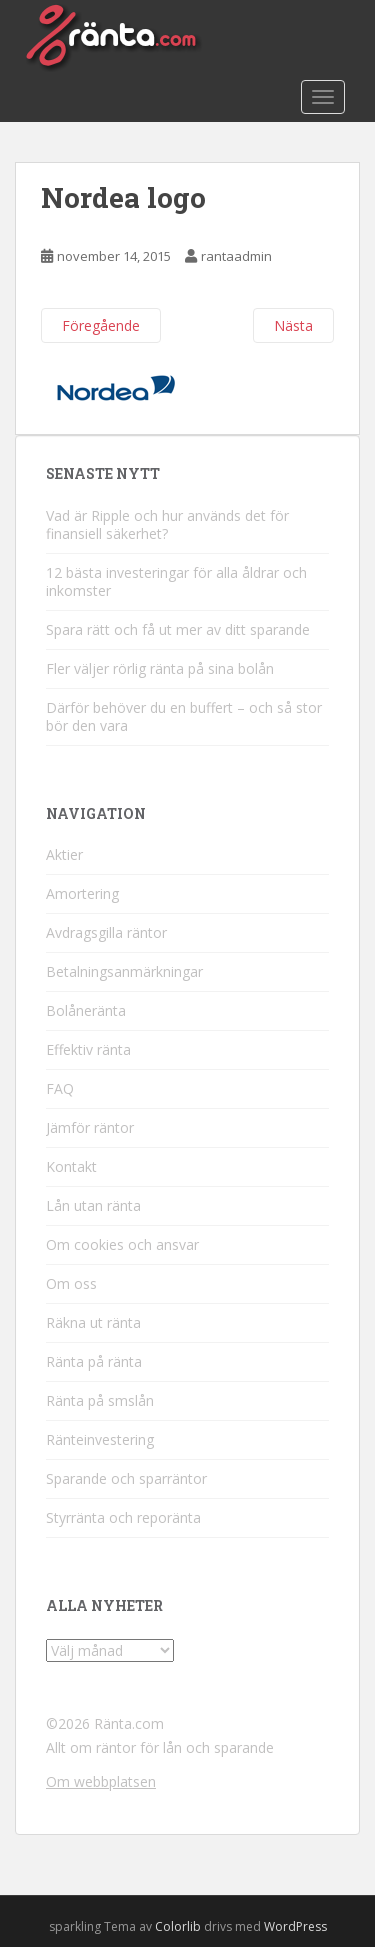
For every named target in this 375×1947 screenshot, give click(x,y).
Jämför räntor (90, 1127)
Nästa (293, 325)
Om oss (71, 1283)
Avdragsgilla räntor (106, 932)
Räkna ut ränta (93, 1322)
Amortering (82, 893)
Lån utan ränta (93, 1205)
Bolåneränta (86, 1010)
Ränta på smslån (100, 1400)
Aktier (64, 854)
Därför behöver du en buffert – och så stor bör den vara (184, 716)
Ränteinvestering (100, 1439)
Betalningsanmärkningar (124, 971)
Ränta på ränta (94, 1361)
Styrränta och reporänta (123, 1517)
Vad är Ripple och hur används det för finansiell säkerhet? (167, 524)
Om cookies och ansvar (122, 1244)
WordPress (295, 1926)
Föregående (101, 325)
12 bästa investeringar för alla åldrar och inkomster (176, 581)
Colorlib (178, 1926)
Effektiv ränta (88, 1049)
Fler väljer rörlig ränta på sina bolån (160, 668)
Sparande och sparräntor (126, 1478)
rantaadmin (236, 256)
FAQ (60, 1088)
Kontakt (71, 1166)
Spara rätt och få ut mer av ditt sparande (178, 629)
